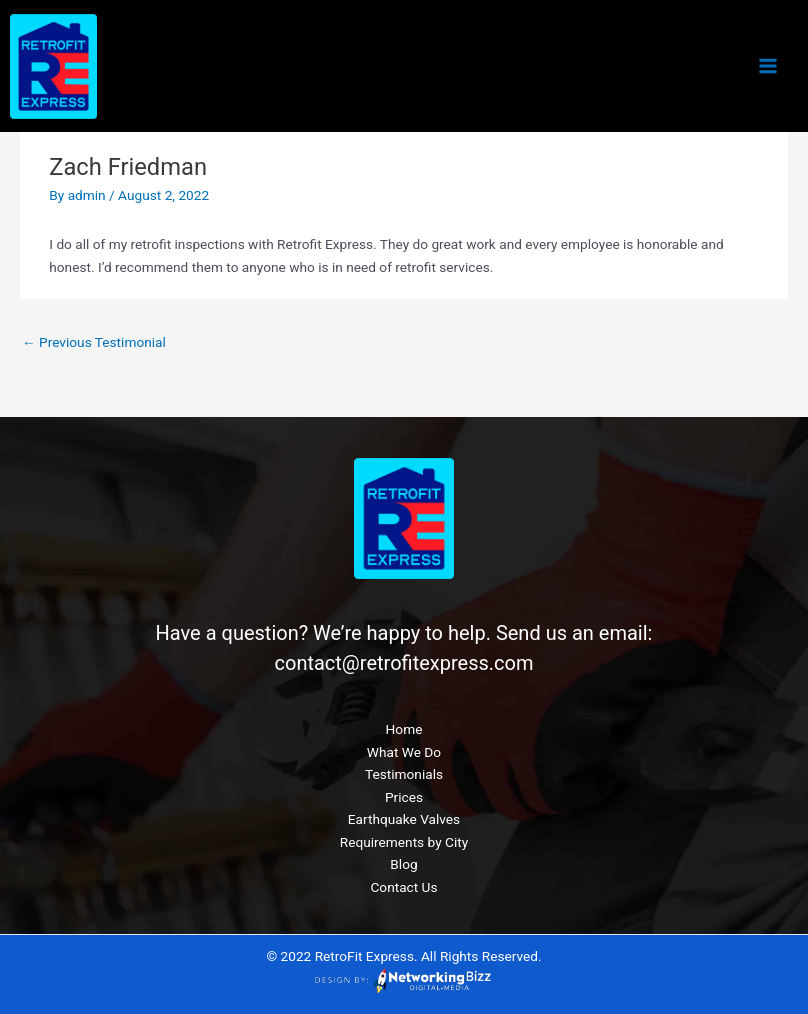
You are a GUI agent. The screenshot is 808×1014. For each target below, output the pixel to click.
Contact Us (403, 887)
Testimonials (404, 774)
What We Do (404, 752)
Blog (403, 864)
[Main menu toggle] (768, 66)
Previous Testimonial (94, 342)
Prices (404, 797)
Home (404, 729)
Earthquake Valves (404, 819)
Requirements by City (404, 842)
